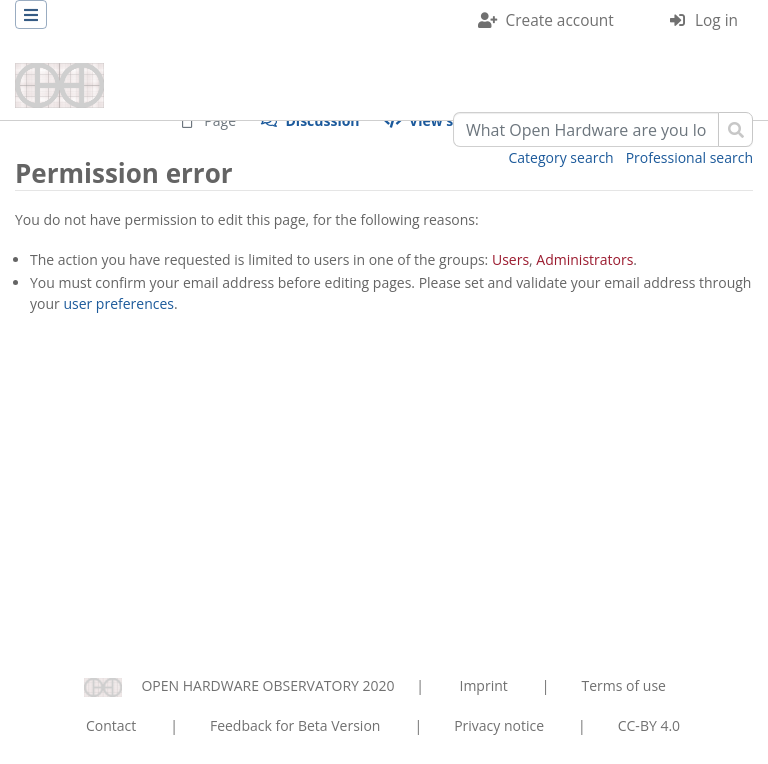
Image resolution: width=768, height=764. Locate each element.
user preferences (118, 303)
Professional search (689, 157)
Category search (561, 157)
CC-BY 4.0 (649, 725)
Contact (111, 725)
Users (510, 259)
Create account (560, 20)
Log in (716, 20)
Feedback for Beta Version (295, 725)
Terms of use (623, 685)
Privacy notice (499, 725)
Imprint (484, 685)
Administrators (584, 259)
